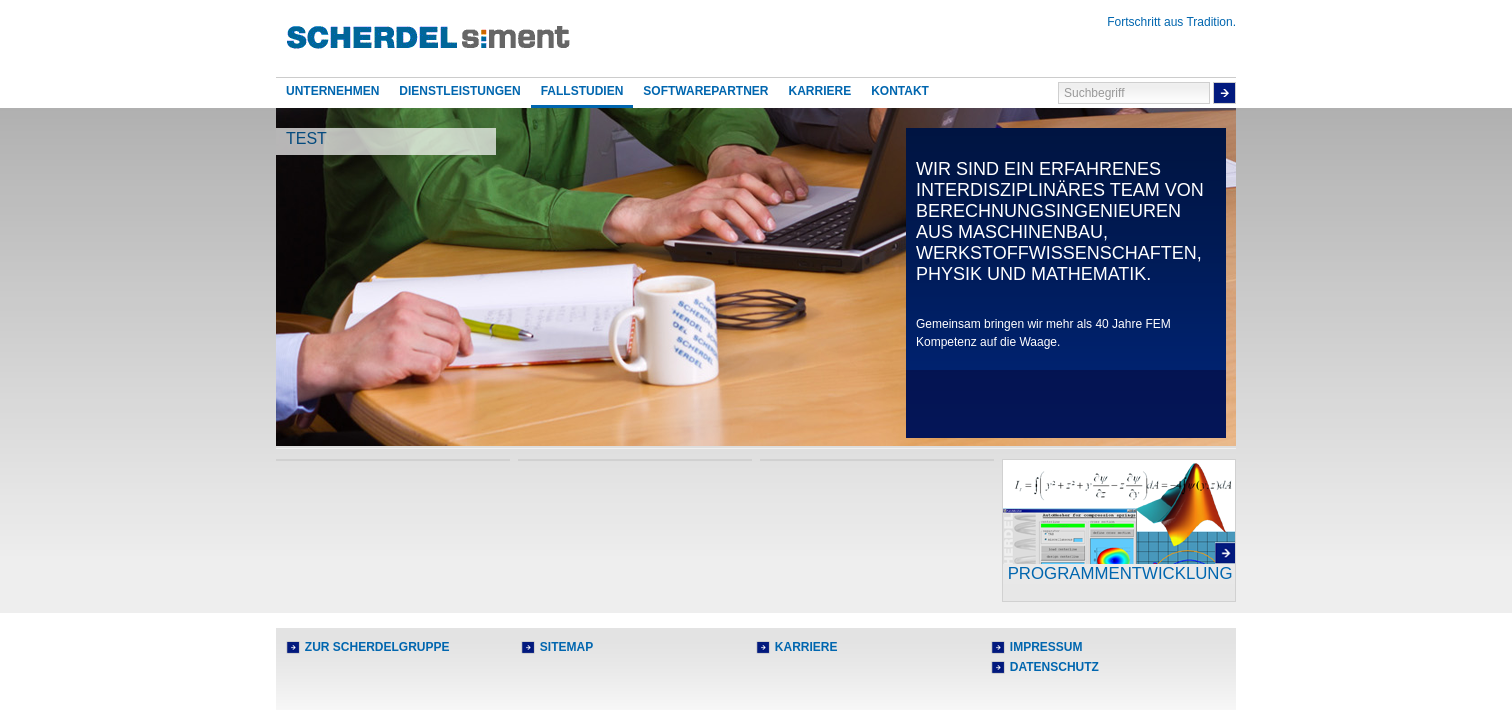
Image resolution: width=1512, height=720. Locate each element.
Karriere (819, 91)
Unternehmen (332, 91)
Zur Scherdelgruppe (377, 647)
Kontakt (900, 91)
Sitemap (566, 647)
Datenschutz (1054, 667)
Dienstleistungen (459, 91)
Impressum (1046, 647)
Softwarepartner (705, 91)
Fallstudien (582, 91)
